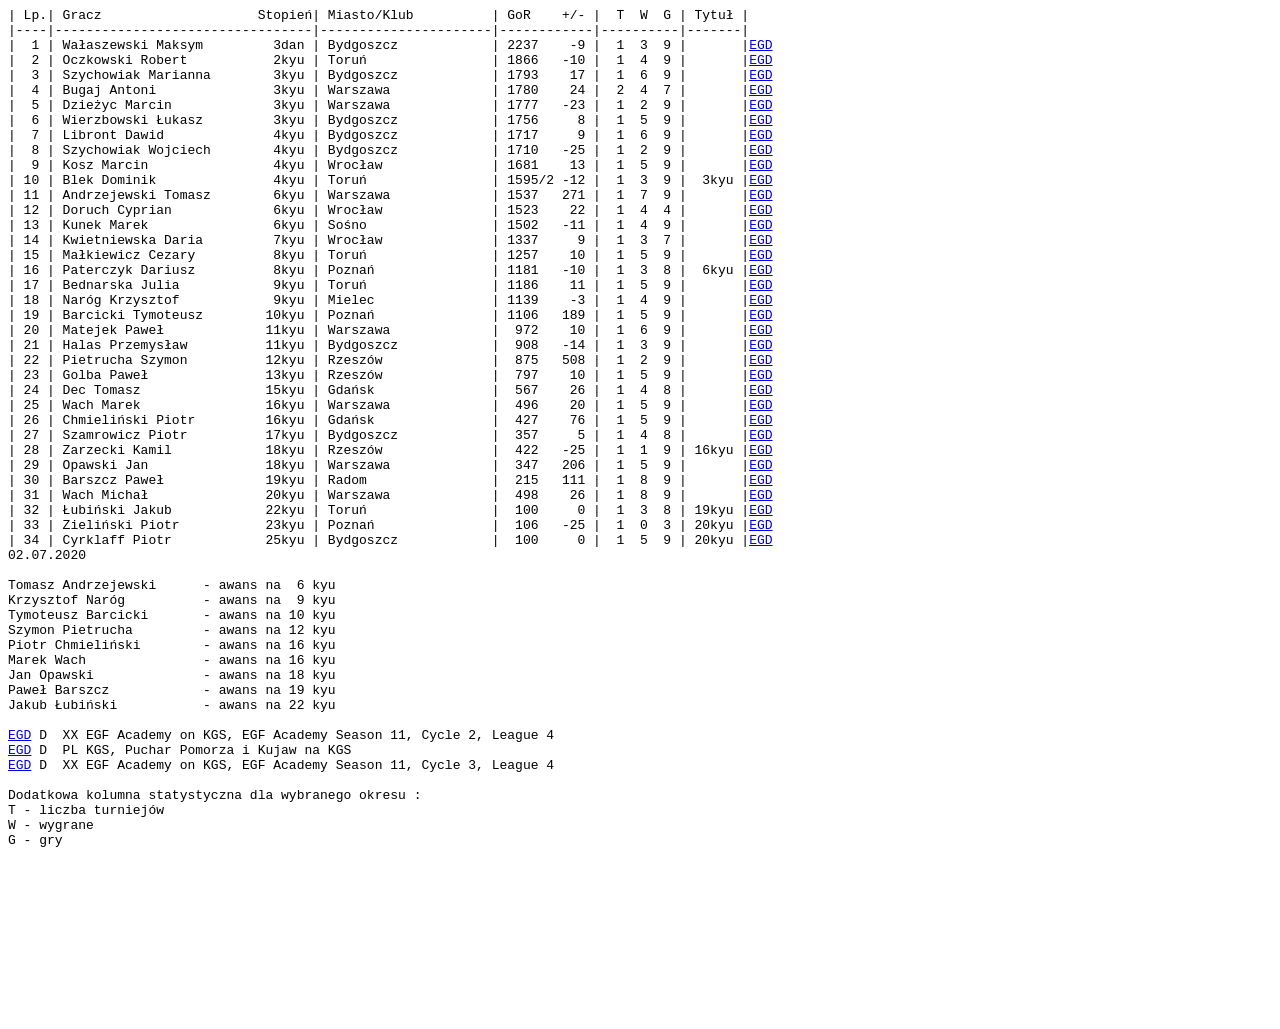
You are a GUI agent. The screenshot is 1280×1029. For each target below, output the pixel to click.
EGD (760, 53)
